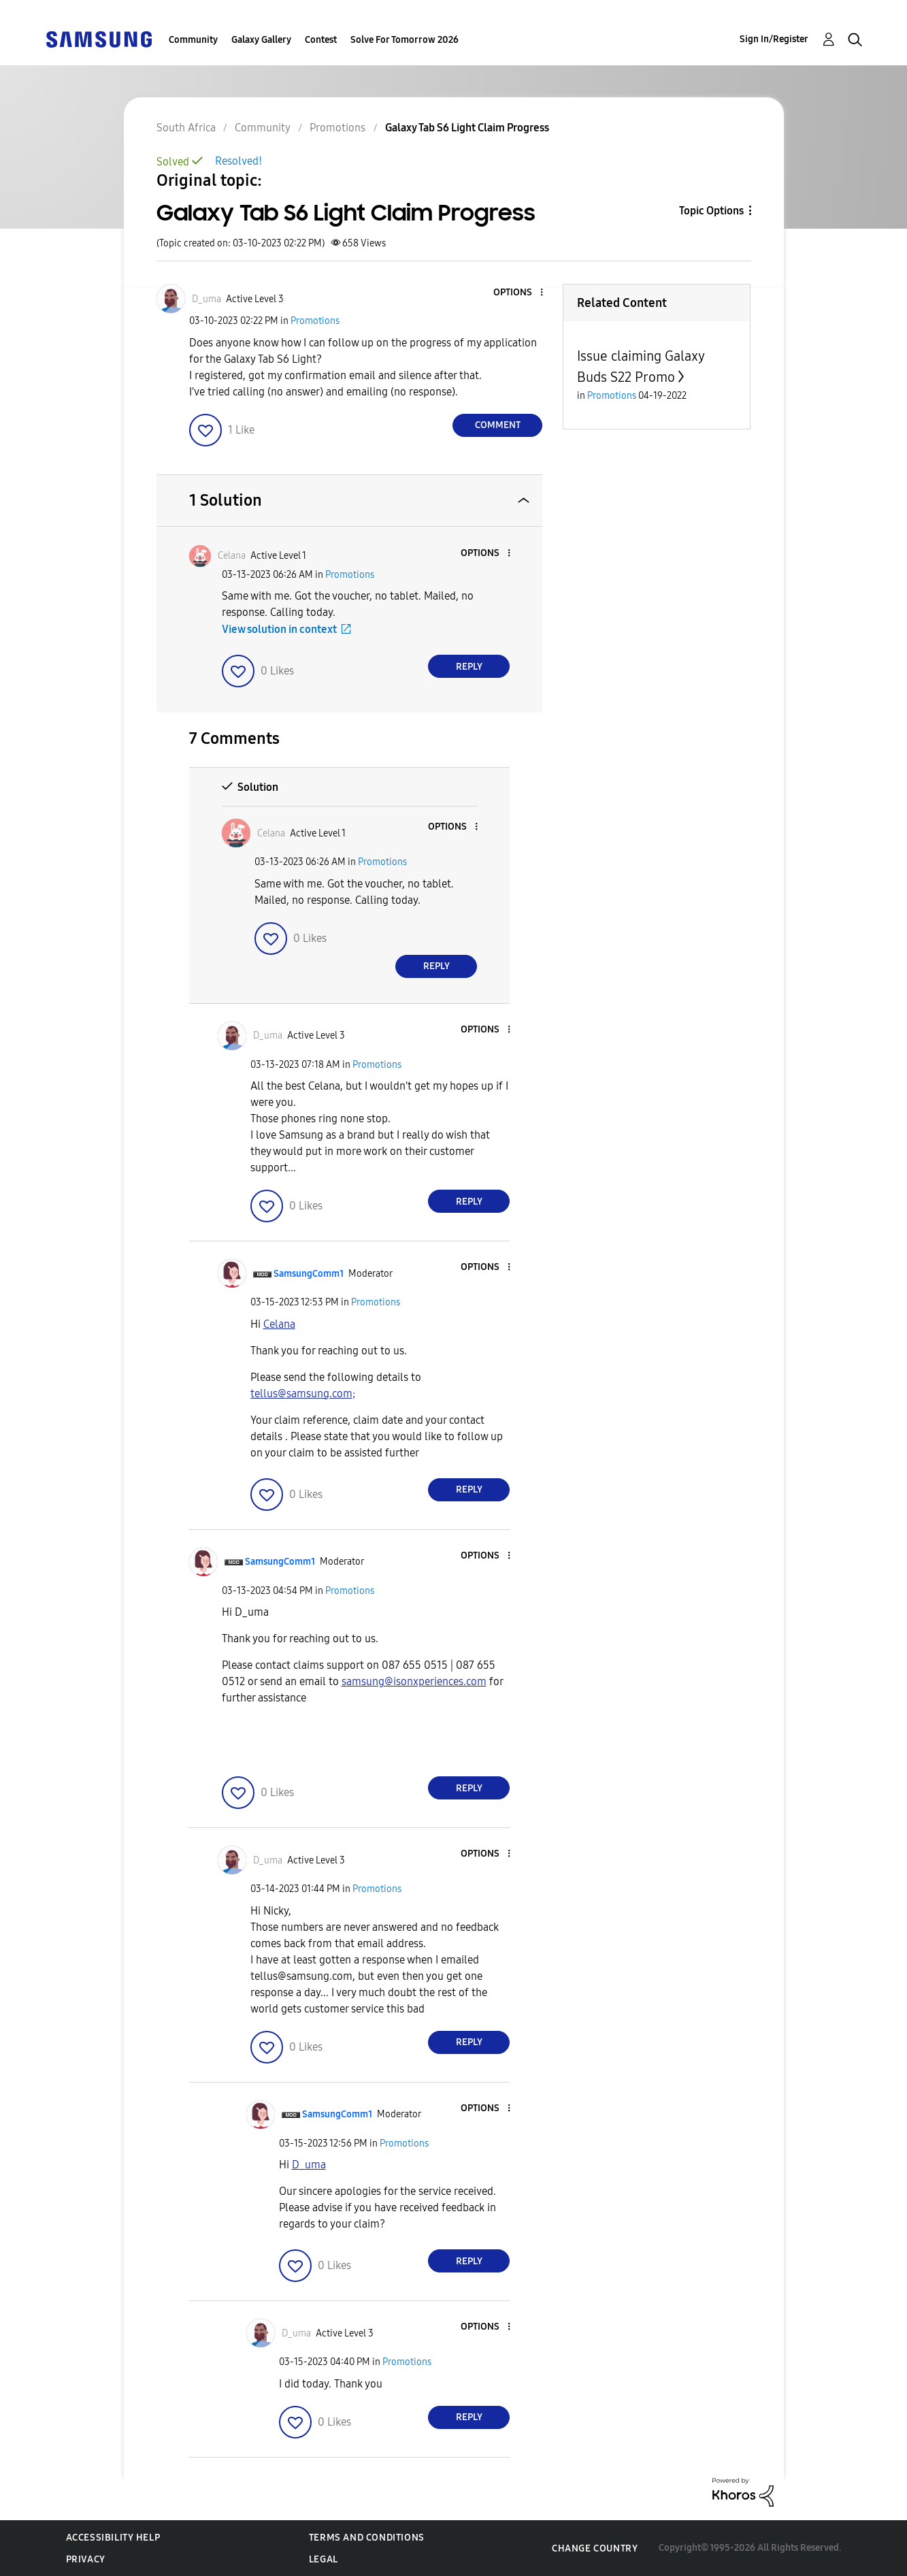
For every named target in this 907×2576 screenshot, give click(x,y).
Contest (321, 40)
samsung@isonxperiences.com (414, 1681)
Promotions (315, 321)
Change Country (595, 2548)
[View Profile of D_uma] (206, 299)
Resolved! (238, 160)
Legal (323, 2559)
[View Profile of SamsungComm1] (309, 1273)
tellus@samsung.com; (302, 1393)
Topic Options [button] (711, 210)
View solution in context (279, 629)
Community (193, 40)
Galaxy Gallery (261, 40)
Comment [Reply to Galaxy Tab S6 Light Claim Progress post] (498, 425)
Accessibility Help (113, 2537)
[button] (519, 293)
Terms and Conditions (367, 2537)
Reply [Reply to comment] (469, 666)
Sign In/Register (774, 39)
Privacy (85, 2559)
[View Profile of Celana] (232, 555)
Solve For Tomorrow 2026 (404, 40)
